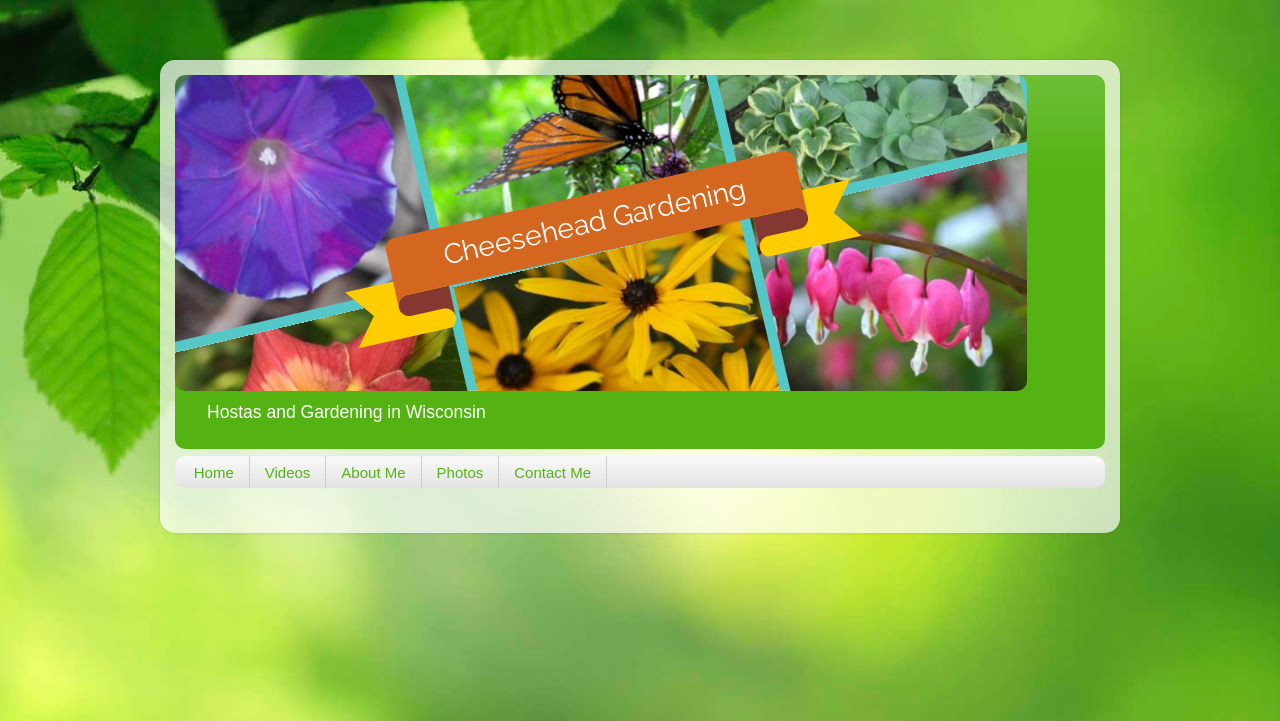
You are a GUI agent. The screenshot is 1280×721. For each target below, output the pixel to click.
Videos (288, 472)
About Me (373, 472)
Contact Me (552, 472)
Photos (460, 472)
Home (214, 472)
